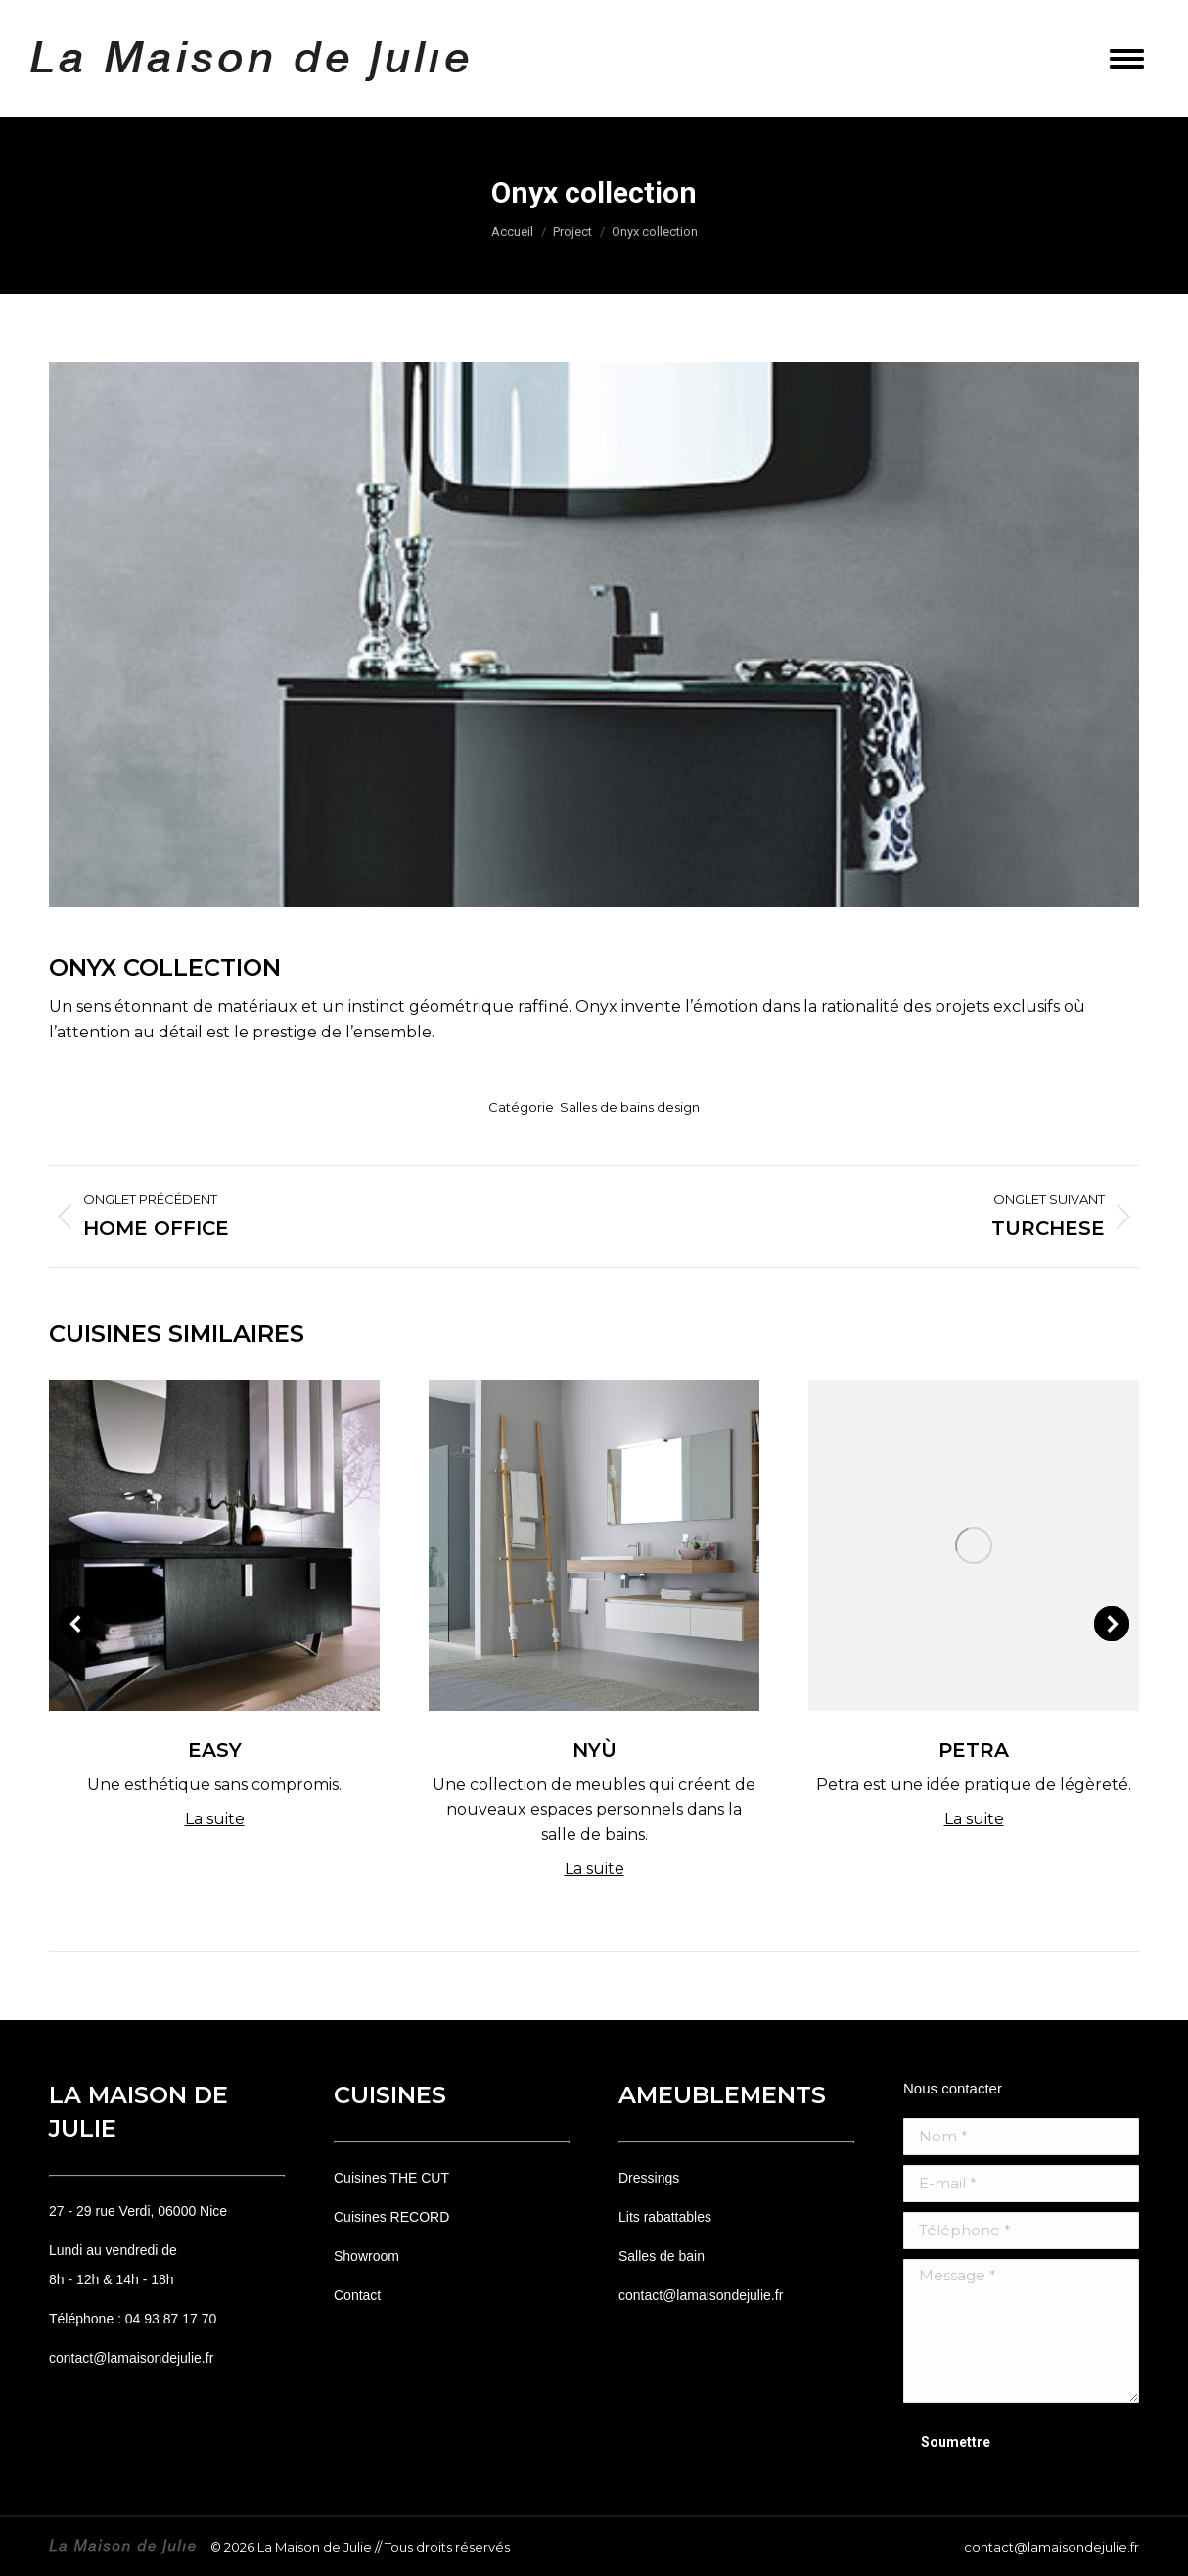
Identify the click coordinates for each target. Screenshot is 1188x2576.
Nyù (594, 1750)
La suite (215, 1819)
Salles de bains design (630, 1107)
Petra (973, 1750)
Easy (215, 1750)
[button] (76, 1623)
